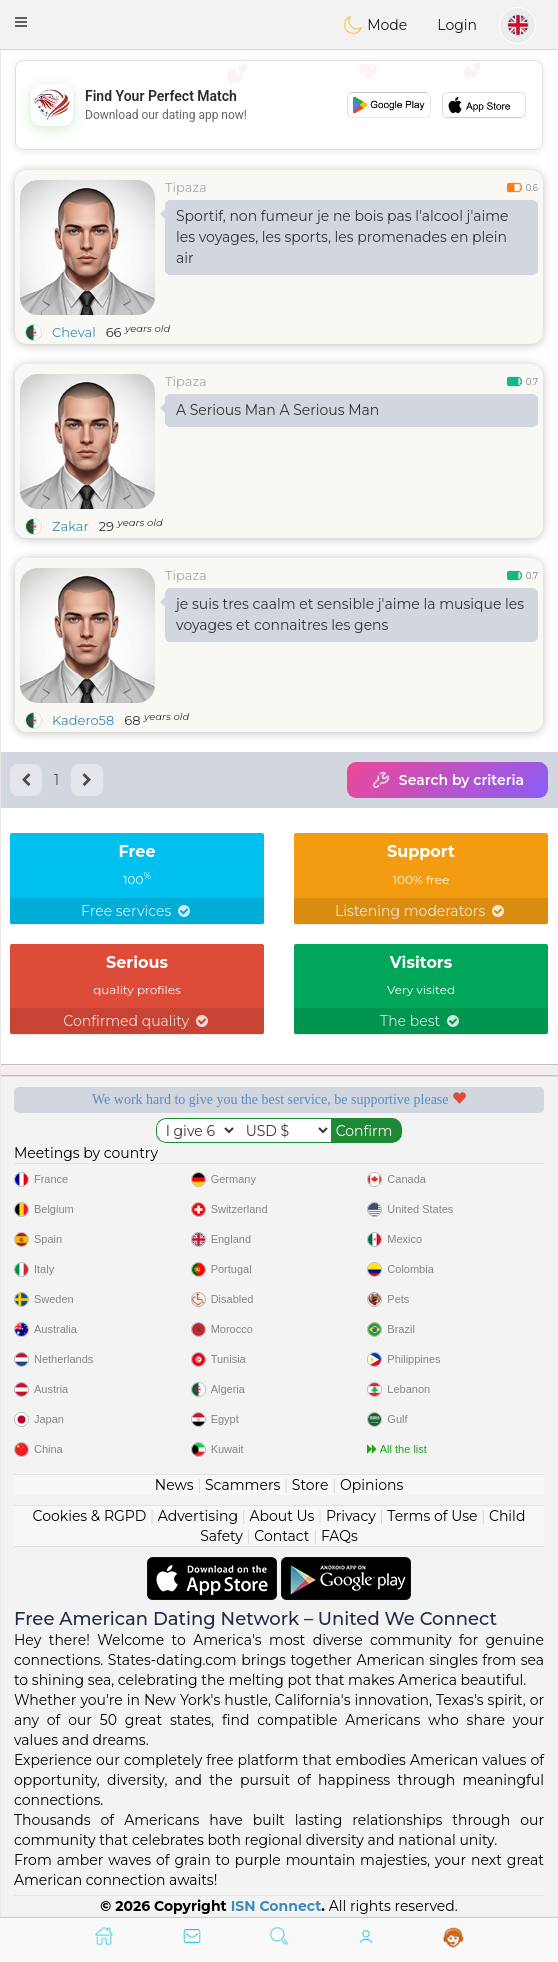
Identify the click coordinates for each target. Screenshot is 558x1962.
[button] (21, 22)
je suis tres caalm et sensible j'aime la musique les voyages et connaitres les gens (350, 614)
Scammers (242, 1485)
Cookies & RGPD (90, 1516)
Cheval (74, 332)
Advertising (198, 1516)
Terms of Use (432, 1516)
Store (310, 1485)
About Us (281, 1516)
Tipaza (186, 187)
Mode (375, 25)
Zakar (70, 526)
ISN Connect (276, 1906)
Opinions (371, 1485)
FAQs (339, 1536)
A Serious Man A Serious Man (277, 410)
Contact (281, 1536)
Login (457, 25)
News (174, 1485)
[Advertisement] (279, 105)
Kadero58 (83, 720)
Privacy (351, 1516)
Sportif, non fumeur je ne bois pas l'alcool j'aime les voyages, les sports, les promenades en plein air (342, 237)
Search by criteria (447, 780)
